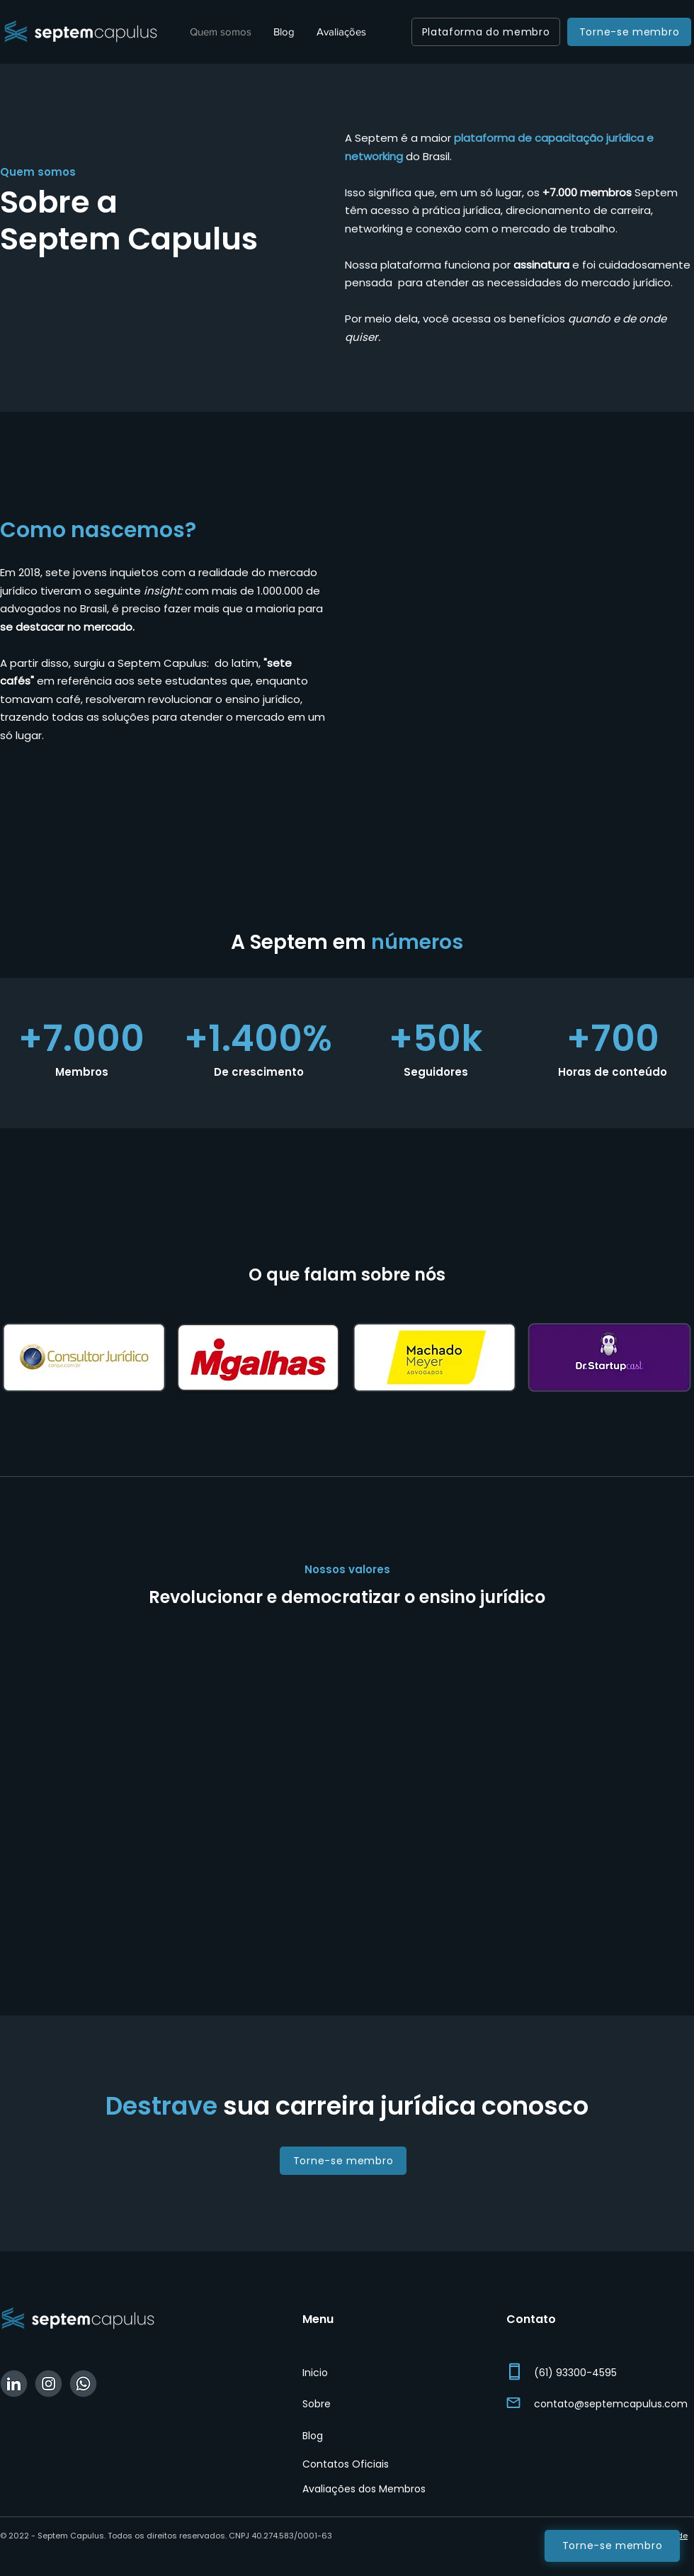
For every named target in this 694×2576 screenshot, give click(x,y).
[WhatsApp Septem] (83, 2383)
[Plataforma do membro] (485, 32)
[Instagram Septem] (48, 2383)
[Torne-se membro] (629, 32)
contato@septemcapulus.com (611, 2404)
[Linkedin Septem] (14, 2383)
